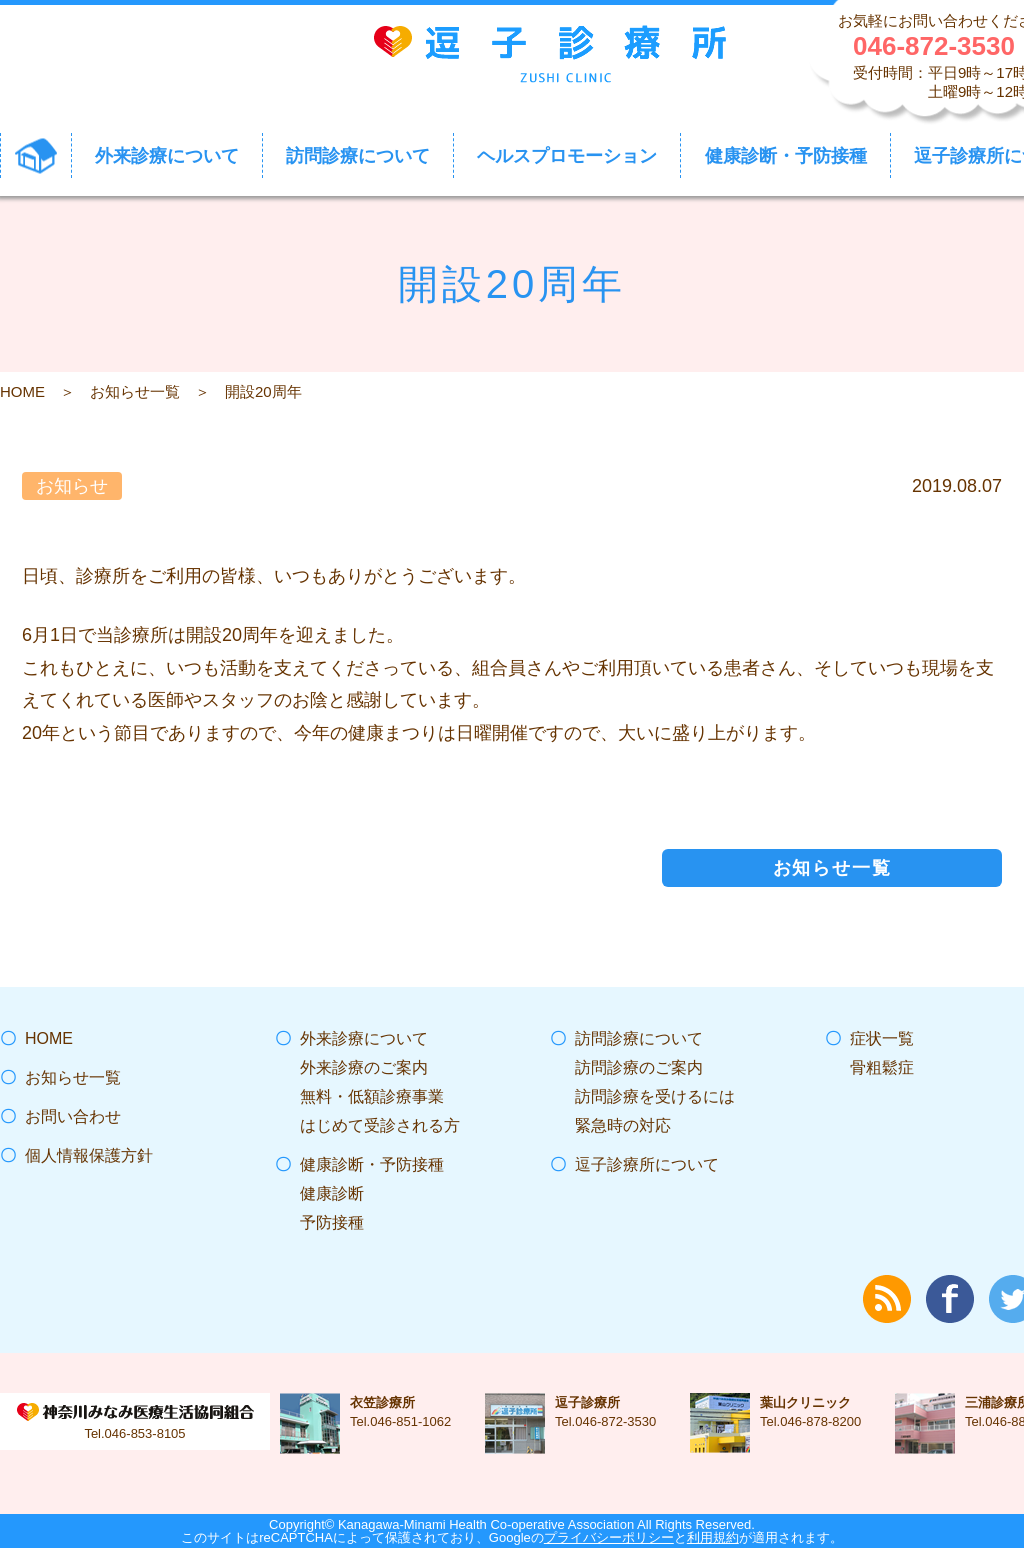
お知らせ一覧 (135, 391)
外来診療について (364, 1038)
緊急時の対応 (623, 1125)
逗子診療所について (647, 1164)
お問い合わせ (73, 1116)
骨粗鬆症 (882, 1067)
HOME (22, 391)
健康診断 (332, 1193)
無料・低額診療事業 (372, 1096)
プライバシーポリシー (609, 1537)
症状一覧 (882, 1038)
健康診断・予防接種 (372, 1164)
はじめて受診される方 (380, 1125)
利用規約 (713, 1537)
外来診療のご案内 (364, 1067)
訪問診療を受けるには (655, 1096)
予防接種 (332, 1222)
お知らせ (72, 486)
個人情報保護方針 (89, 1155)
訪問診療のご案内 (639, 1067)
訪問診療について (639, 1038)
